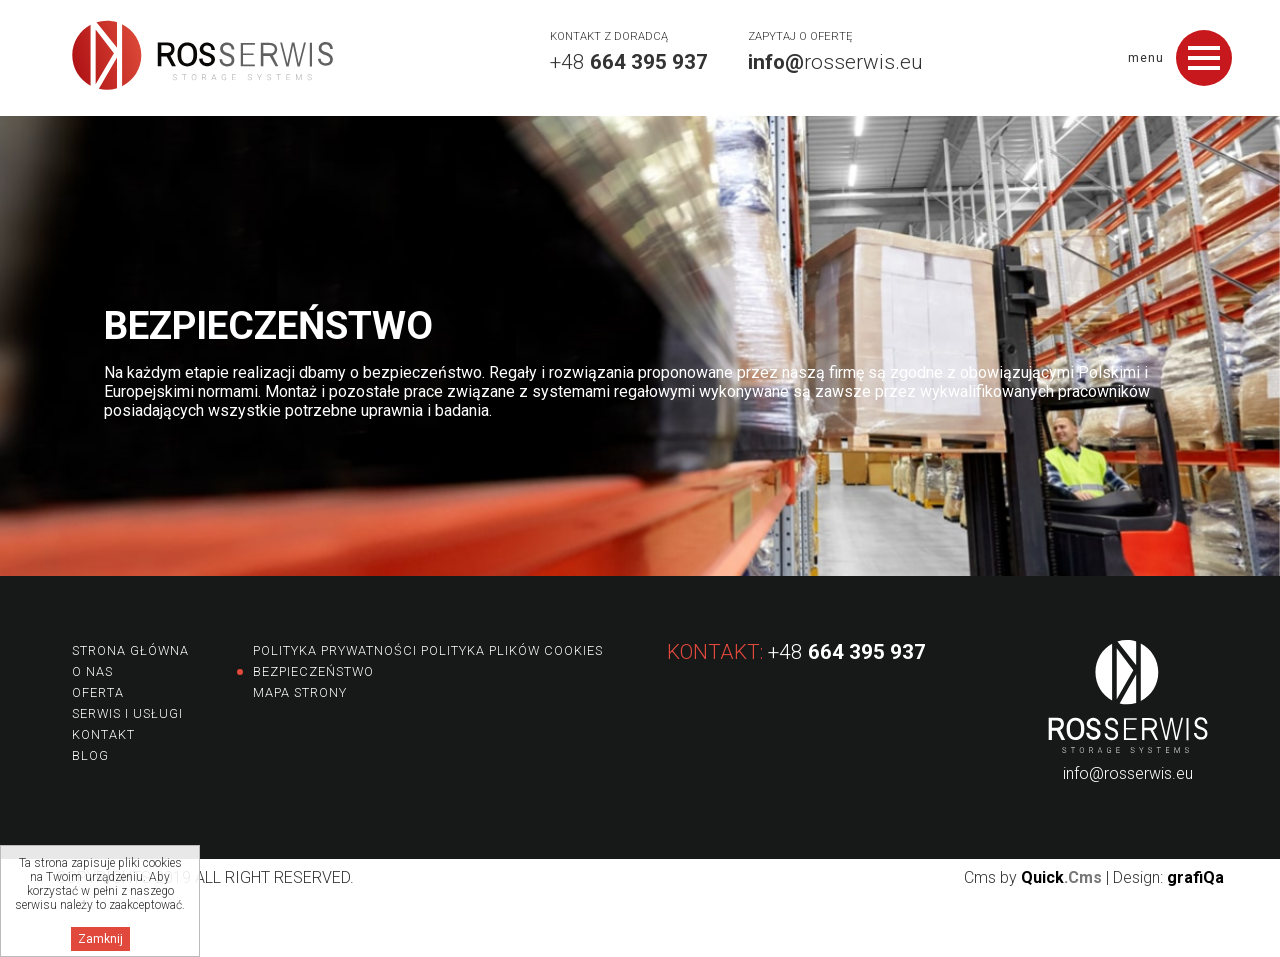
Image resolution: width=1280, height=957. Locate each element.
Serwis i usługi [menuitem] (127, 713)
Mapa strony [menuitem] (300, 692)
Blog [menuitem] (90, 755)
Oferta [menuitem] (98, 692)
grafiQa (1195, 877)
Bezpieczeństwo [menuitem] (313, 671)
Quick (1061, 877)
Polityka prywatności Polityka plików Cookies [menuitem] (428, 650)
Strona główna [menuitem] (130, 650)
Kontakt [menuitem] (103, 734)
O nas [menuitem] (92, 671)
